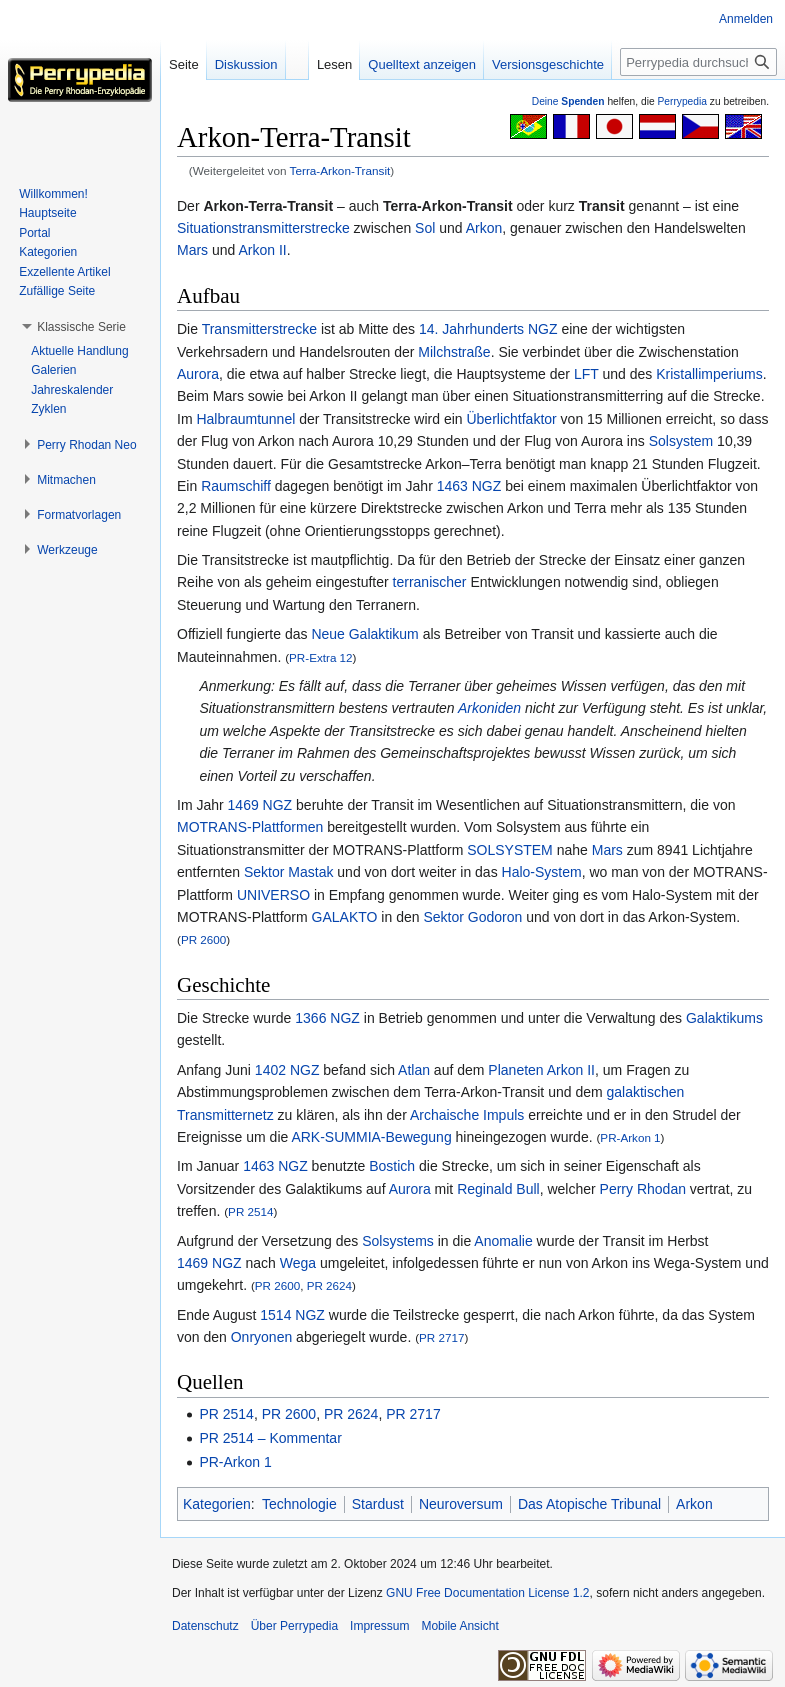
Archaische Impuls (467, 1115)
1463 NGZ (469, 486)
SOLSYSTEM (510, 850)
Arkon (484, 228)
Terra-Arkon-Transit (340, 170)
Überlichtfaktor (511, 419)
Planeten (515, 1070)
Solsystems (398, 1241)
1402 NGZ (287, 1070)
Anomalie (503, 1241)
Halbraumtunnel (245, 419)
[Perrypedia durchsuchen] (698, 62)
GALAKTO (345, 917)
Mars (192, 250)
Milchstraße (454, 352)
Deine (568, 101)
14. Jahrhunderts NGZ (488, 329)
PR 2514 (250, 1211)
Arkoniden (489, 708)
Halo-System (542, 872)
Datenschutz (205, 1626)
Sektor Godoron (472, 917)
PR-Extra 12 (320, 657)
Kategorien (217, 1504)
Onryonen (261, 1337)
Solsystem (681, 441)
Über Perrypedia (294, 1626)
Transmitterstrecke (259, 329)
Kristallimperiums (709, 374)
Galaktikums (724, 1018)
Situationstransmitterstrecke (263, 228)
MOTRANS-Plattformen (250, 827)
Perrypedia (682, 101)
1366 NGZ (327, 1018)
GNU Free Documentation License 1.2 (487, 1593)
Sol (425, 228)
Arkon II (263, 250)
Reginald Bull (498, 1189)
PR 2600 (203, 939)
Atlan (414, 1070)
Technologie (299, 1504)
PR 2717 (441, 1337)
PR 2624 (329, 1285)
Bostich (392, 1166)
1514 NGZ (292, 1315)
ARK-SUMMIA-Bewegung (371, 1137)
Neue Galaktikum (364, 634)
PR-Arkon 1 (630, 1137)
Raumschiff (236, 486)
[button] (81, 327)
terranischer (430, 582)
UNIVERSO (273, 895)
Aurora (198, 374)
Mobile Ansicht (459, 1626)
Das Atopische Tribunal (589, 1504)
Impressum (379, 1626)
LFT (586, 374)
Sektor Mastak (288, 872)
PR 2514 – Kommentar (270, 1438)
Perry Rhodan (643, 1189)
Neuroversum (461, 1504)
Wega (298, 1263)
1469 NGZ (260, 805)
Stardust (378, 1504)
